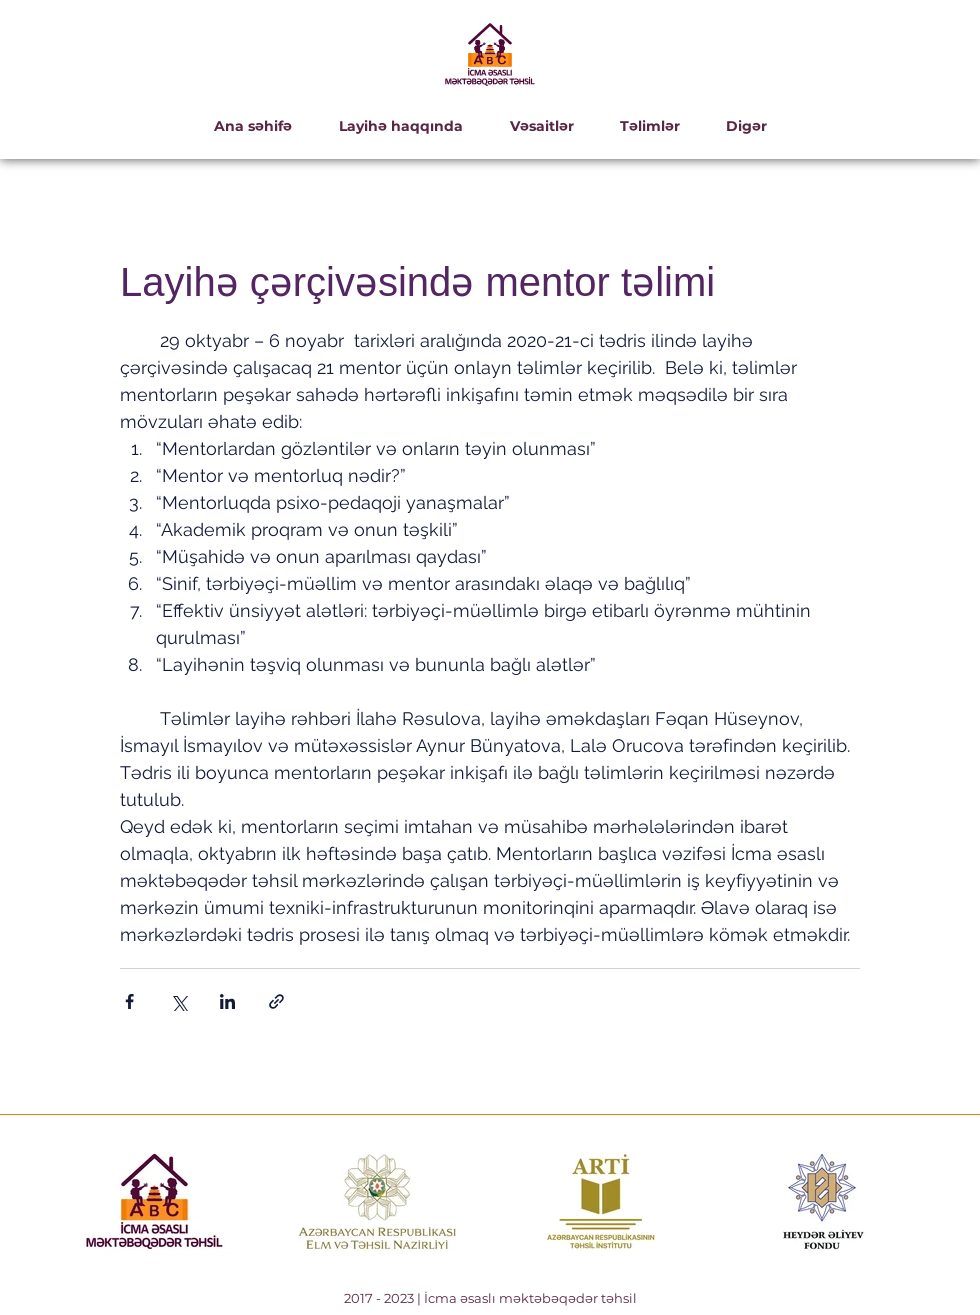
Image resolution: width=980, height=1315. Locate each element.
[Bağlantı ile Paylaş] (276, 1001)
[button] (400, 126)
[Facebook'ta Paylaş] (129, 1001)
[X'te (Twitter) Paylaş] (178, 1001)
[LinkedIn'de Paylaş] (227, 1001)
